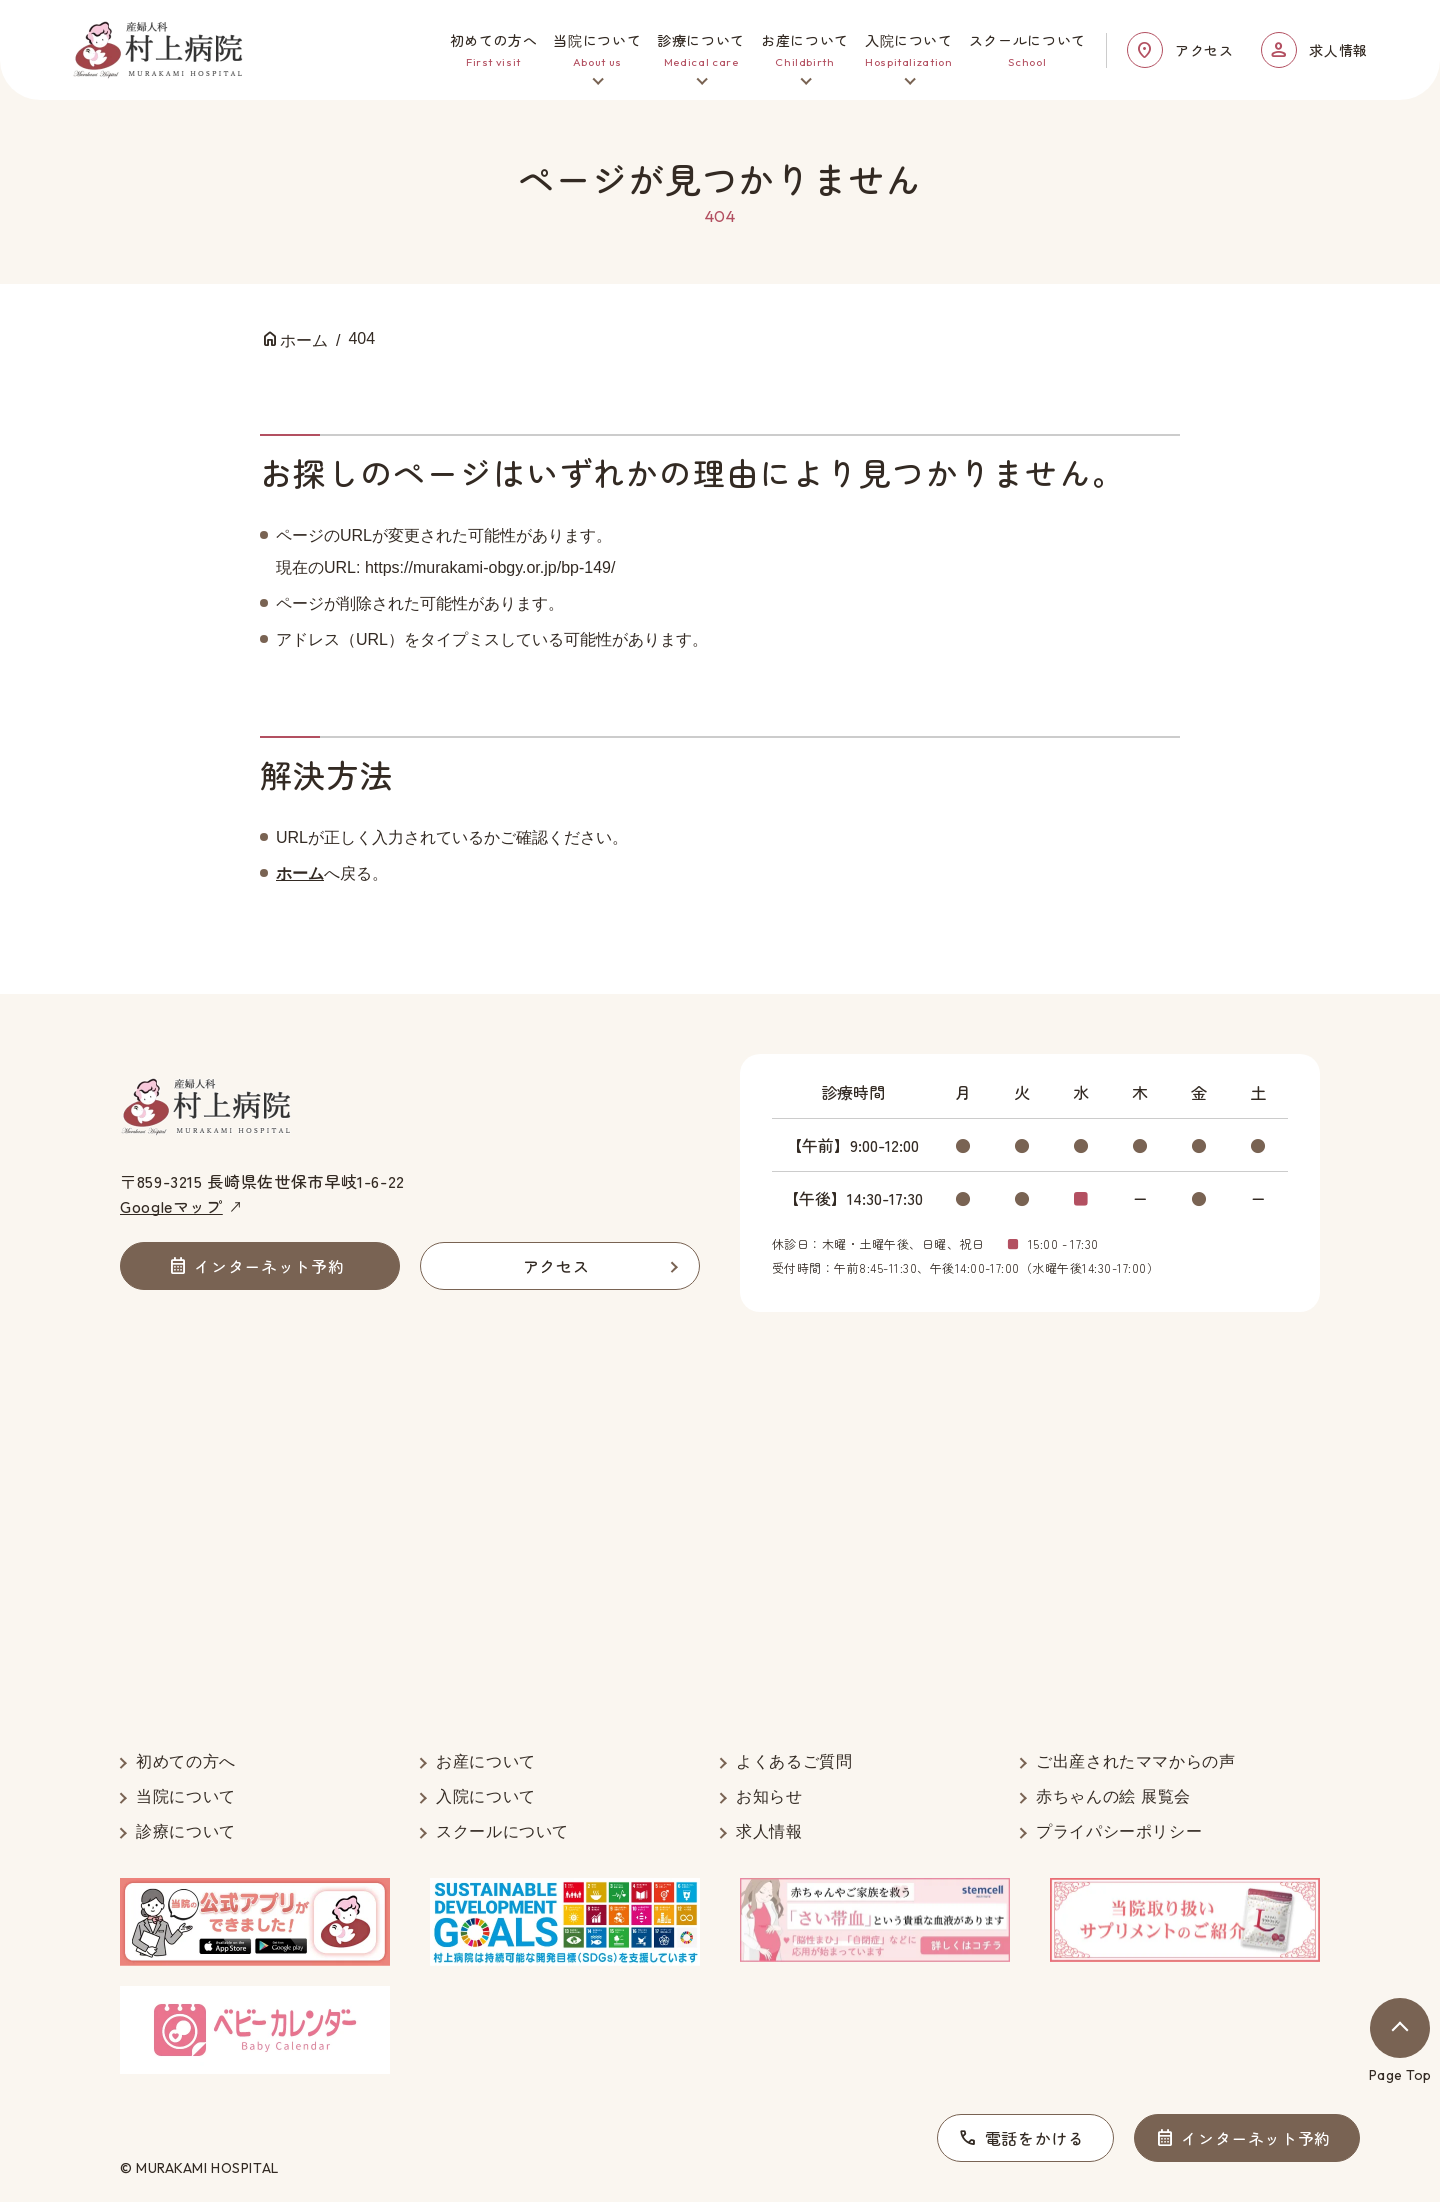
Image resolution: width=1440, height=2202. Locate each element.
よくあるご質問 (794, 1761)
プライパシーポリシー (1119, 1831)
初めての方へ (186, 1761)
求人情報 (1338, 50)
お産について (486, 1761)
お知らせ (769, 1796)
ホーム (300, 873)
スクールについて (502, 1831)
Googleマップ (171, 1206)
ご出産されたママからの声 (1136, 1761)
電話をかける (1035, 2138)
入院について (486, 1796)
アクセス (1204, 50)
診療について (186, 1831)
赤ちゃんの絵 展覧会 (1113, 1796)
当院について (186, 1796)
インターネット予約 (1256, 2138)
